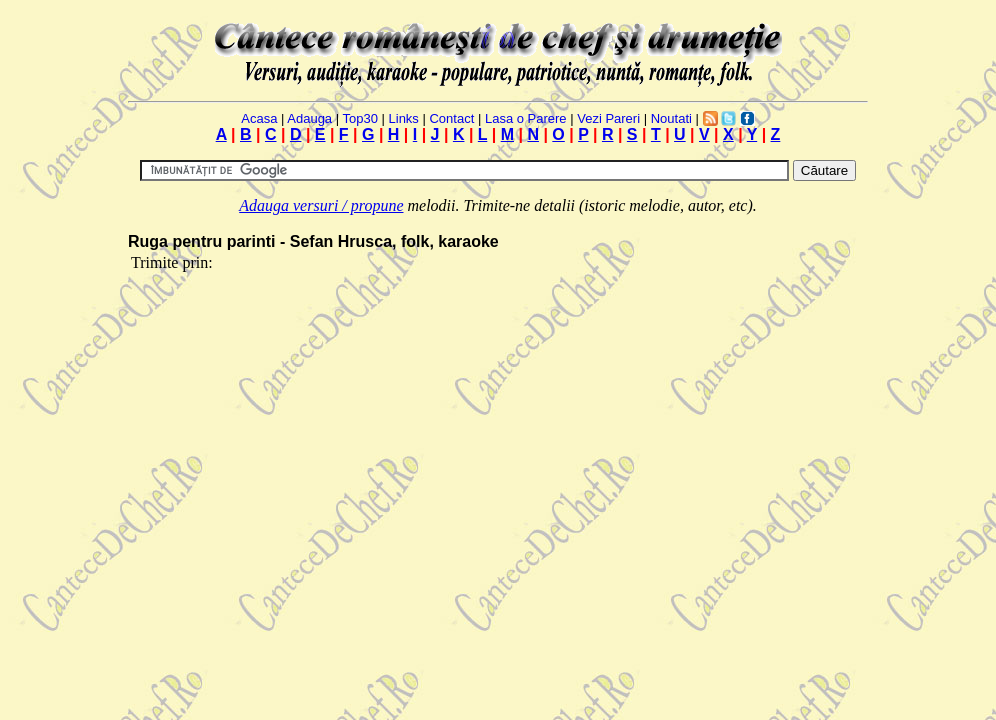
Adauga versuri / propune (321, 205)
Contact (451, 118)
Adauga (309, 118)
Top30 (359, 118)
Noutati (671, 118)
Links (404, 118)
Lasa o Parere (526, 118)
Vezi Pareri (608, 118)
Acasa (259, 118)
